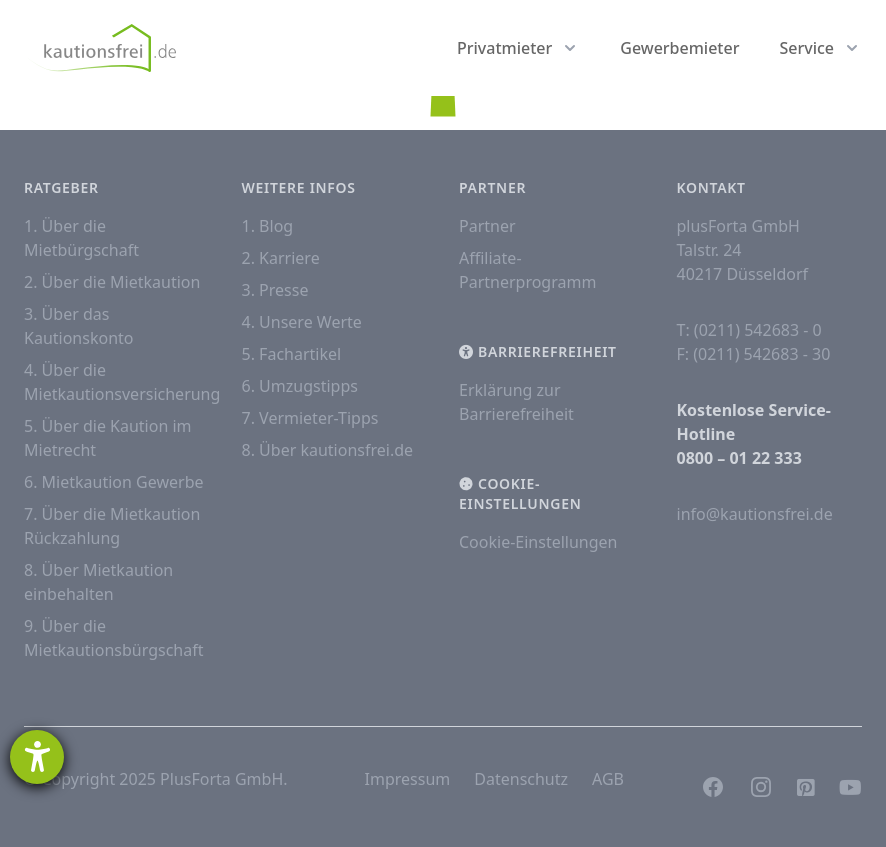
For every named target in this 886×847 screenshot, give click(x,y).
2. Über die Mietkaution (112, 282)
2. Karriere (281, 258)
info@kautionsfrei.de (755, 514)
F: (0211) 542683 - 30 (754, 354)
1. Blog (268, 226)
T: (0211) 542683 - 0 (749, 330)
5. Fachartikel (292, 354)
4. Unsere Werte (302, 322)
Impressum (408, 779)
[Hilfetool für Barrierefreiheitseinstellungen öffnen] (37, 757)
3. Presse (275, 290)
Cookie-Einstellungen (538, 542)
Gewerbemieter (679, 48)
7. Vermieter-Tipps (310, 418)
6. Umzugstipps (300, 386)
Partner (487, 226)
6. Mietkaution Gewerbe (114, 482)
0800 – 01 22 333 (739, 458)
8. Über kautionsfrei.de (328, 450)
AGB (608, 779)
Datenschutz (521, 779)
